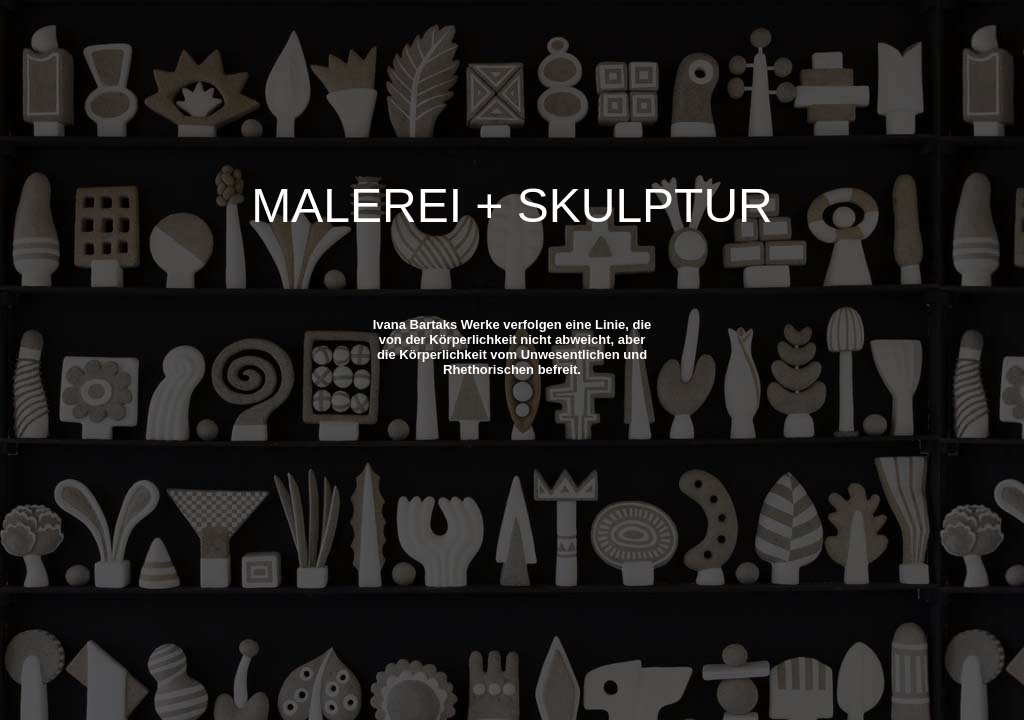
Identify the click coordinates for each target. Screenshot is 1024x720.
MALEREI (356, 205)
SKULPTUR (645, 205)
